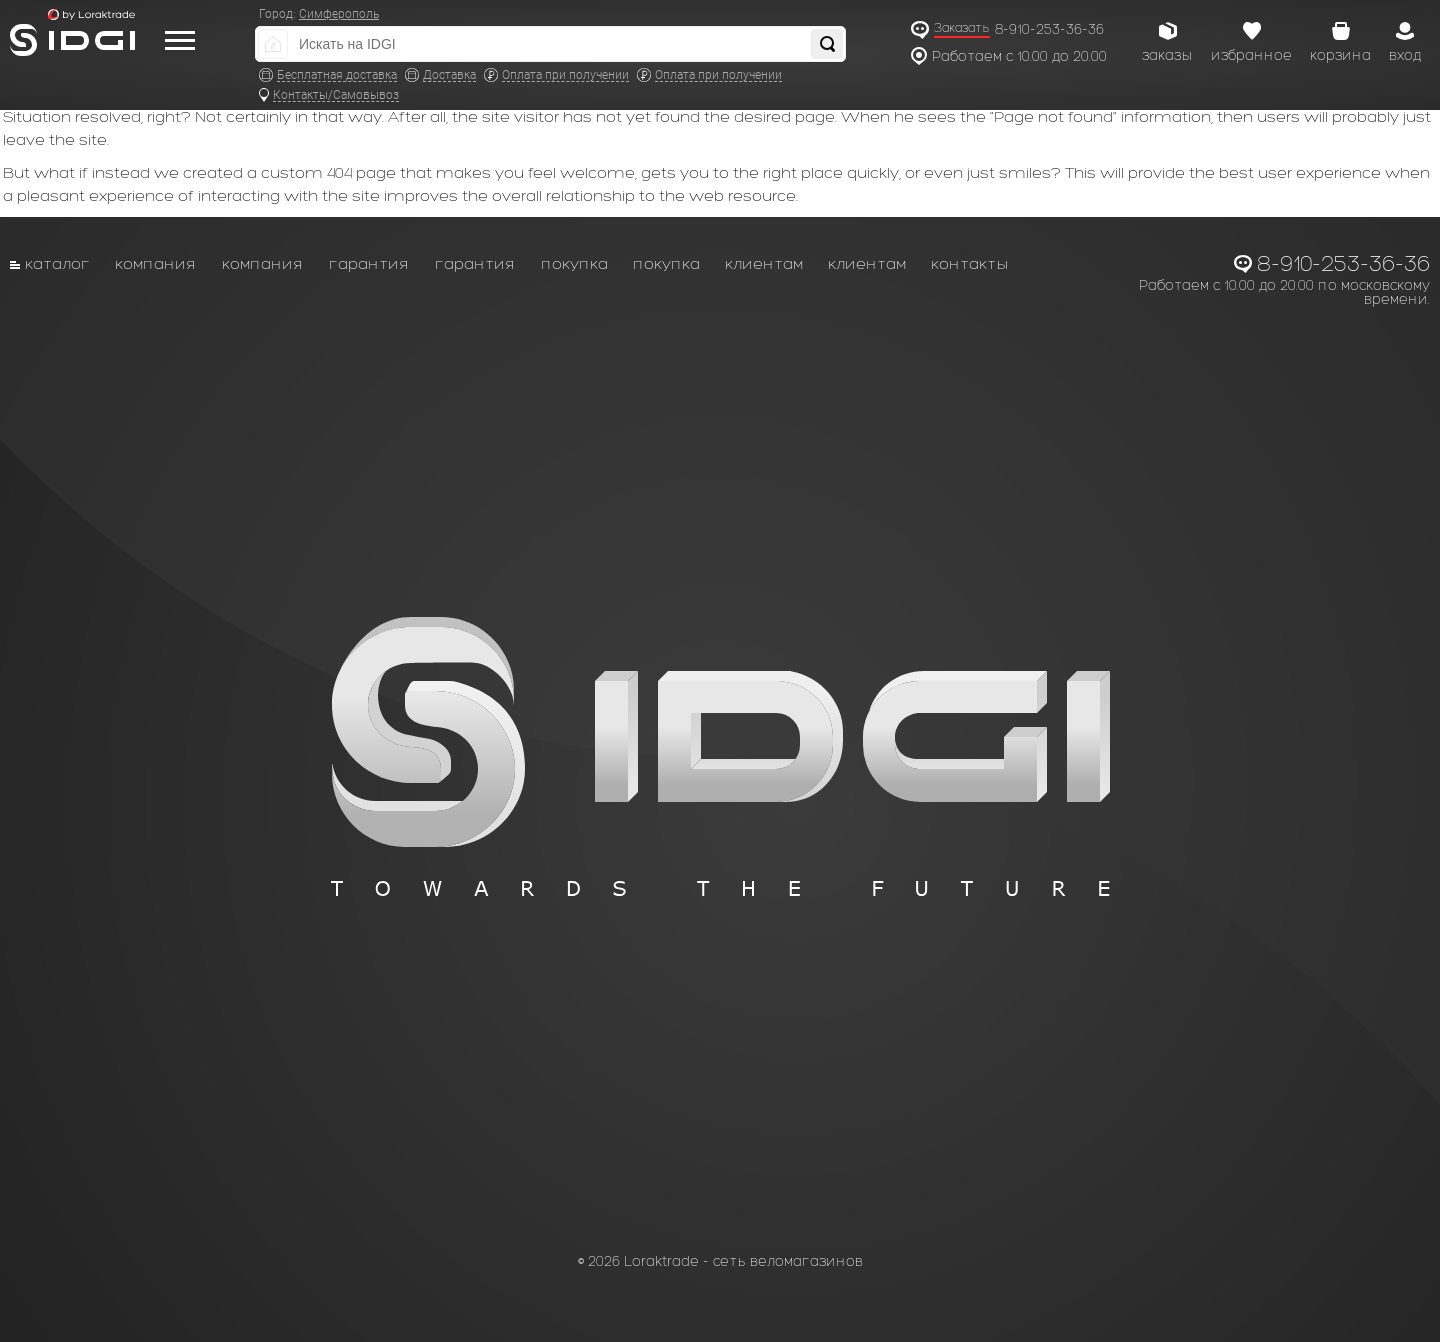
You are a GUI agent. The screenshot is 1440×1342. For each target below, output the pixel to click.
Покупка (574, 263)
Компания (156, 263)
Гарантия (369, 263)
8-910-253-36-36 (1049, 29)
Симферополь (339, 14)
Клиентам (764, 263)
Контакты (970, 263)
